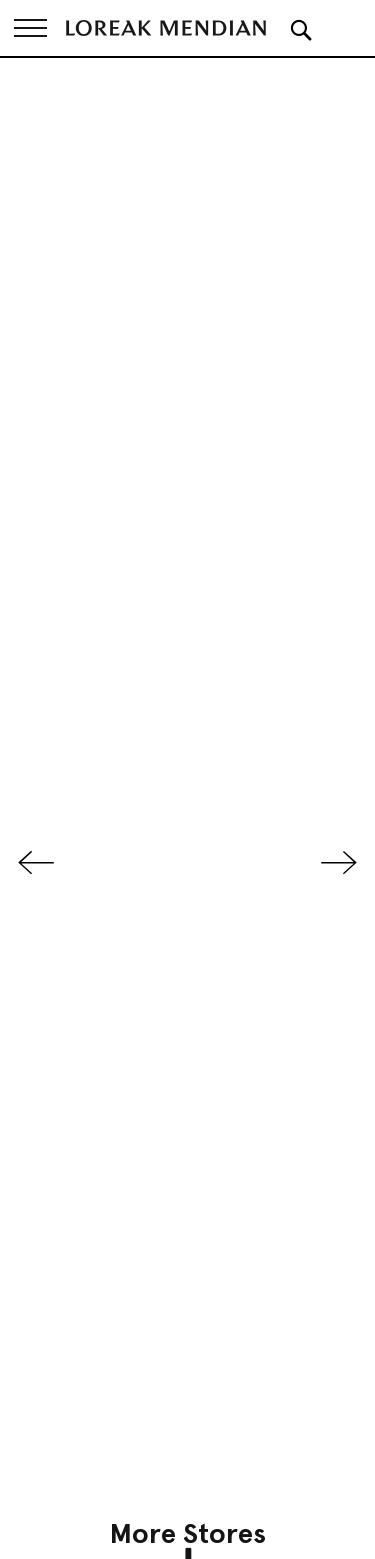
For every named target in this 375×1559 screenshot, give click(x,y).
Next (339, 863)
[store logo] (166, 28)
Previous (36, 863)
